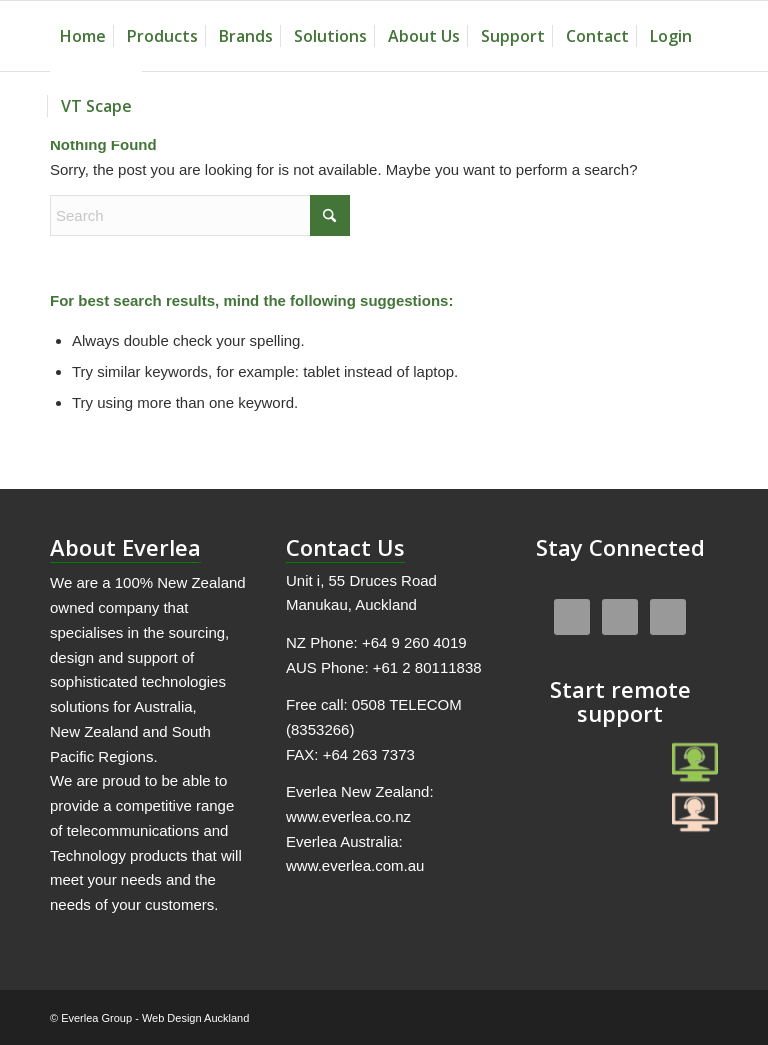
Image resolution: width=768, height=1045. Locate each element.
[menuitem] (83, 36)
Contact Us (345, 547)
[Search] (200, 215)
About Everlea (125, 547)
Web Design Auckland (195, 1018)
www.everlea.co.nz (348, 816)
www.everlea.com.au (355, 865)
